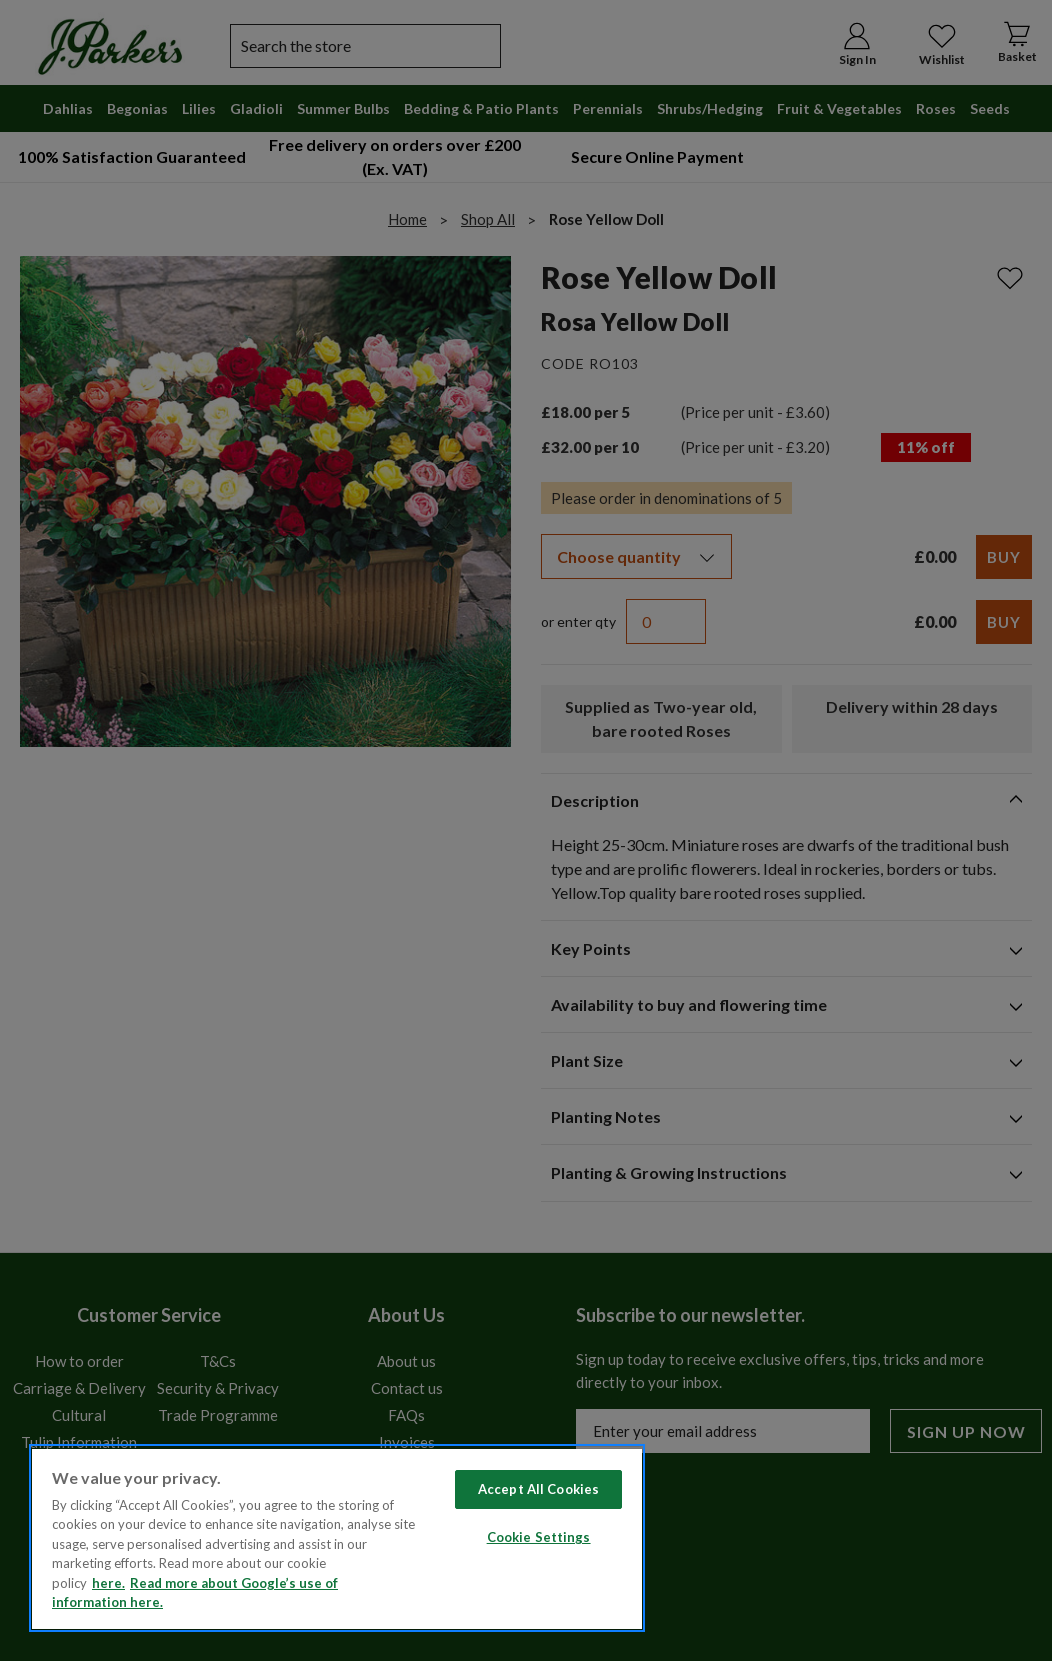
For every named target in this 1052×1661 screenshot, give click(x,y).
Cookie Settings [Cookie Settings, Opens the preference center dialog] (539, 1537)
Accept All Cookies (538, 1489)
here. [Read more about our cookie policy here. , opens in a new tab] (108, 1583)
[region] (337, 1538)
